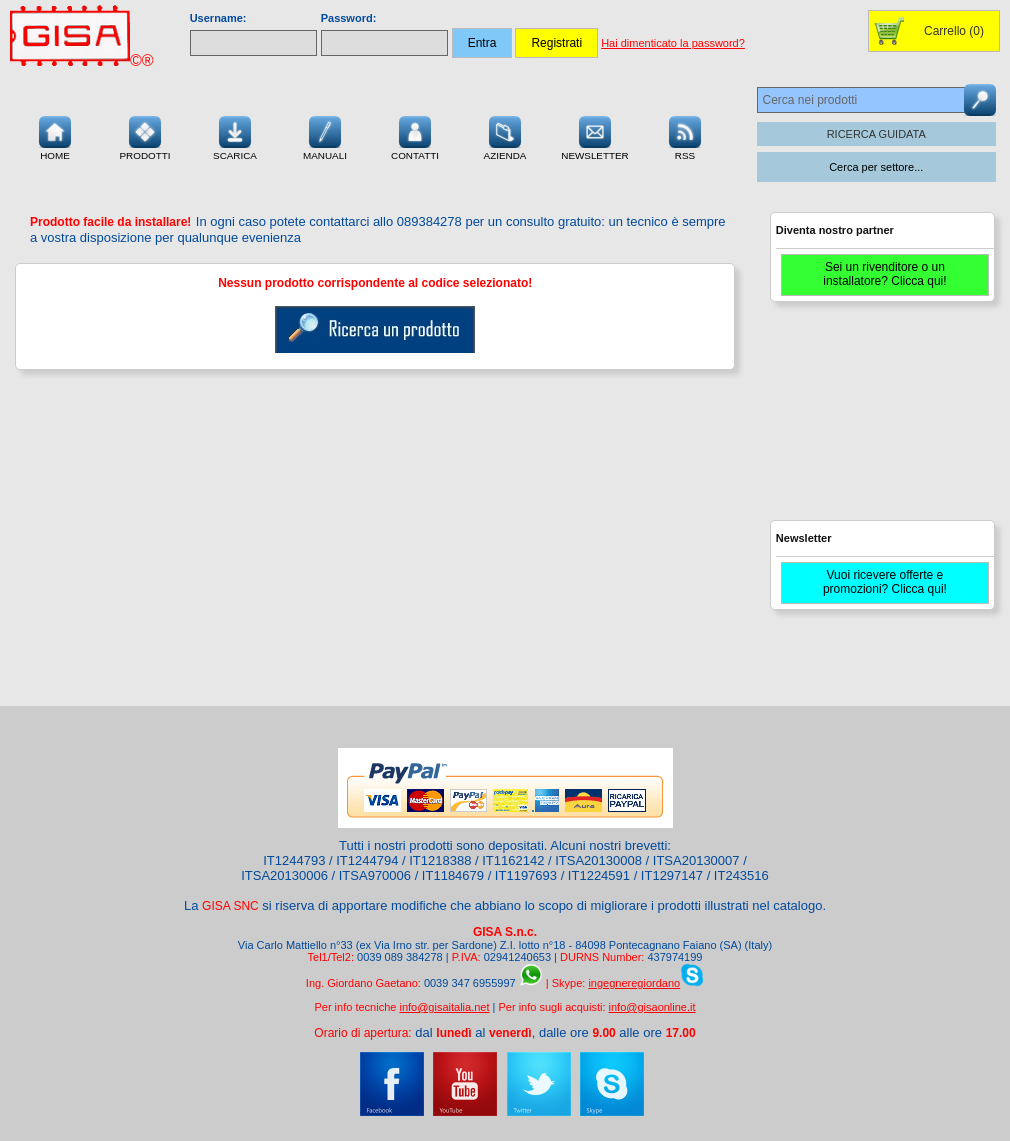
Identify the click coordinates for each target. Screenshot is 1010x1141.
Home (55, 136)
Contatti (415, 136)
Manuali (325, 136)
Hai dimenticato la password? (673, 43)
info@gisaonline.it (652, 1007)
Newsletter (595, 136)
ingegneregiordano (634, 983)
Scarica (235, 136)
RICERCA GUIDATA (876, 134)
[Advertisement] (880, 420)
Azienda (505, 136)
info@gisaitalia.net (444, 1007)
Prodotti (144, 136)
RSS (685, 136)
